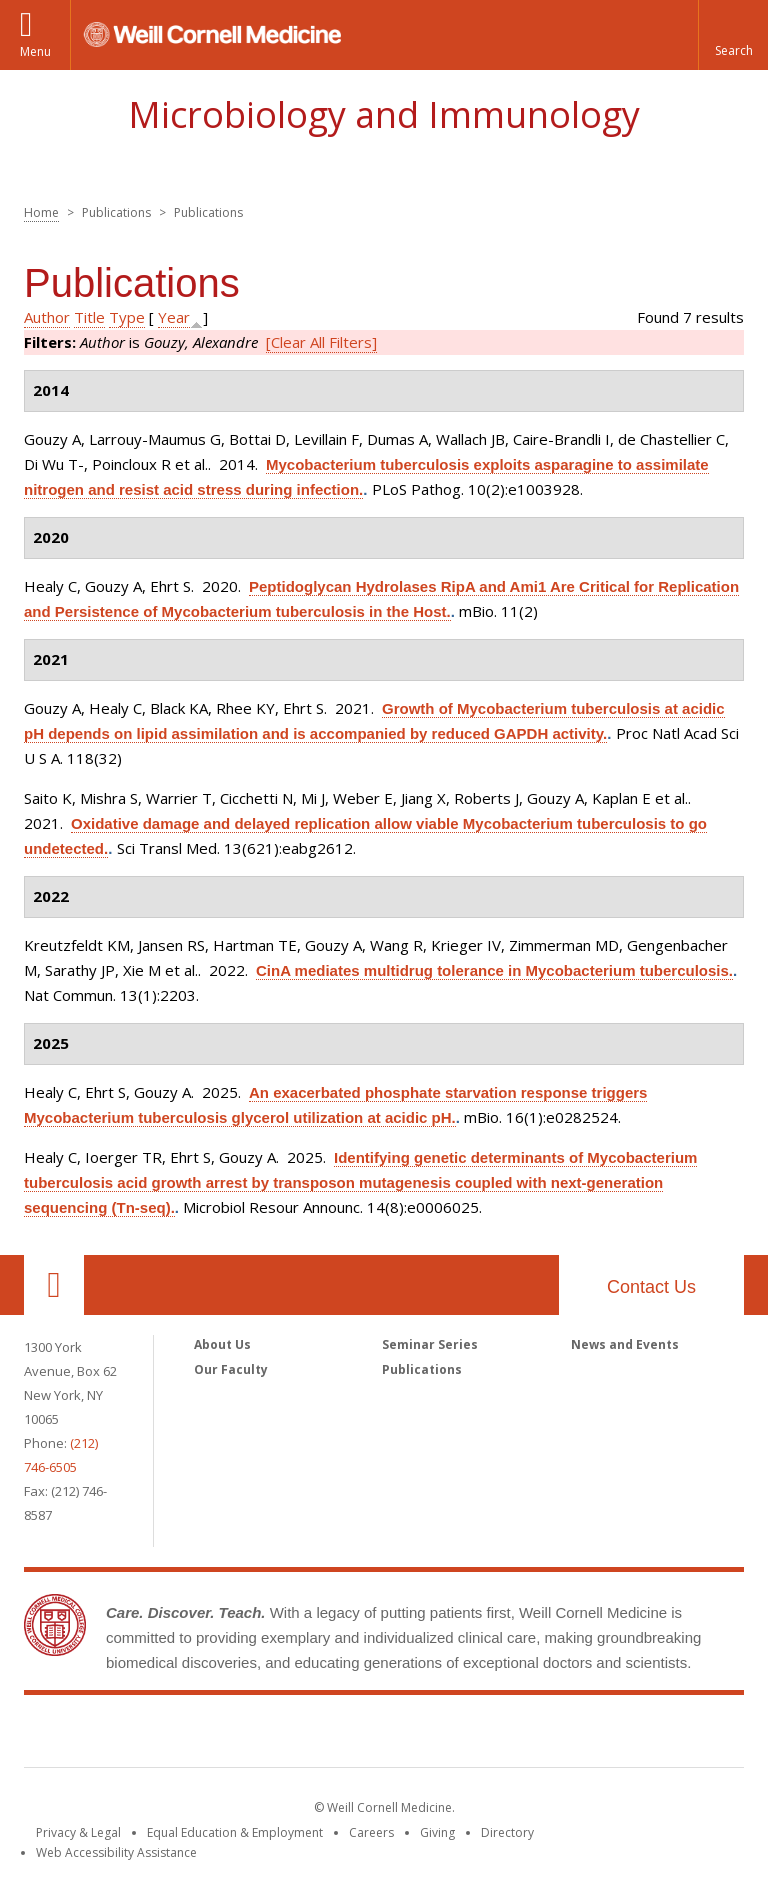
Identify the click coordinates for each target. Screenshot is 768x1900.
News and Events (625, 1344)
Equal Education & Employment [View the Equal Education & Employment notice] (235, 1832)
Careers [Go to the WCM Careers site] (371, 1832)
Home (41, 212)
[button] (733, 35)
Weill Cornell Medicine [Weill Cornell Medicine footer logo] (384, 1735)
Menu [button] (35, 51)
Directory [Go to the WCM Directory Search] (507, 1832)
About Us (222, 1344)
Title (89, 317)
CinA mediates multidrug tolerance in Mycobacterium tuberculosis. (494, 970)
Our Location (54, 1285)
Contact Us (651, 1287)
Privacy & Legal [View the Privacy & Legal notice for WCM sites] (78, 1832)
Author (47, 317)
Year (174, 317)
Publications (422, 1369)
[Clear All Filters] (321, 342)
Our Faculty (231, 1369)
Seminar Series (430, 1344)
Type (127, 317)
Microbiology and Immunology (384, 114)
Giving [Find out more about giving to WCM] (437, 1832)
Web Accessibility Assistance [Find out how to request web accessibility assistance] (116, 1852)
